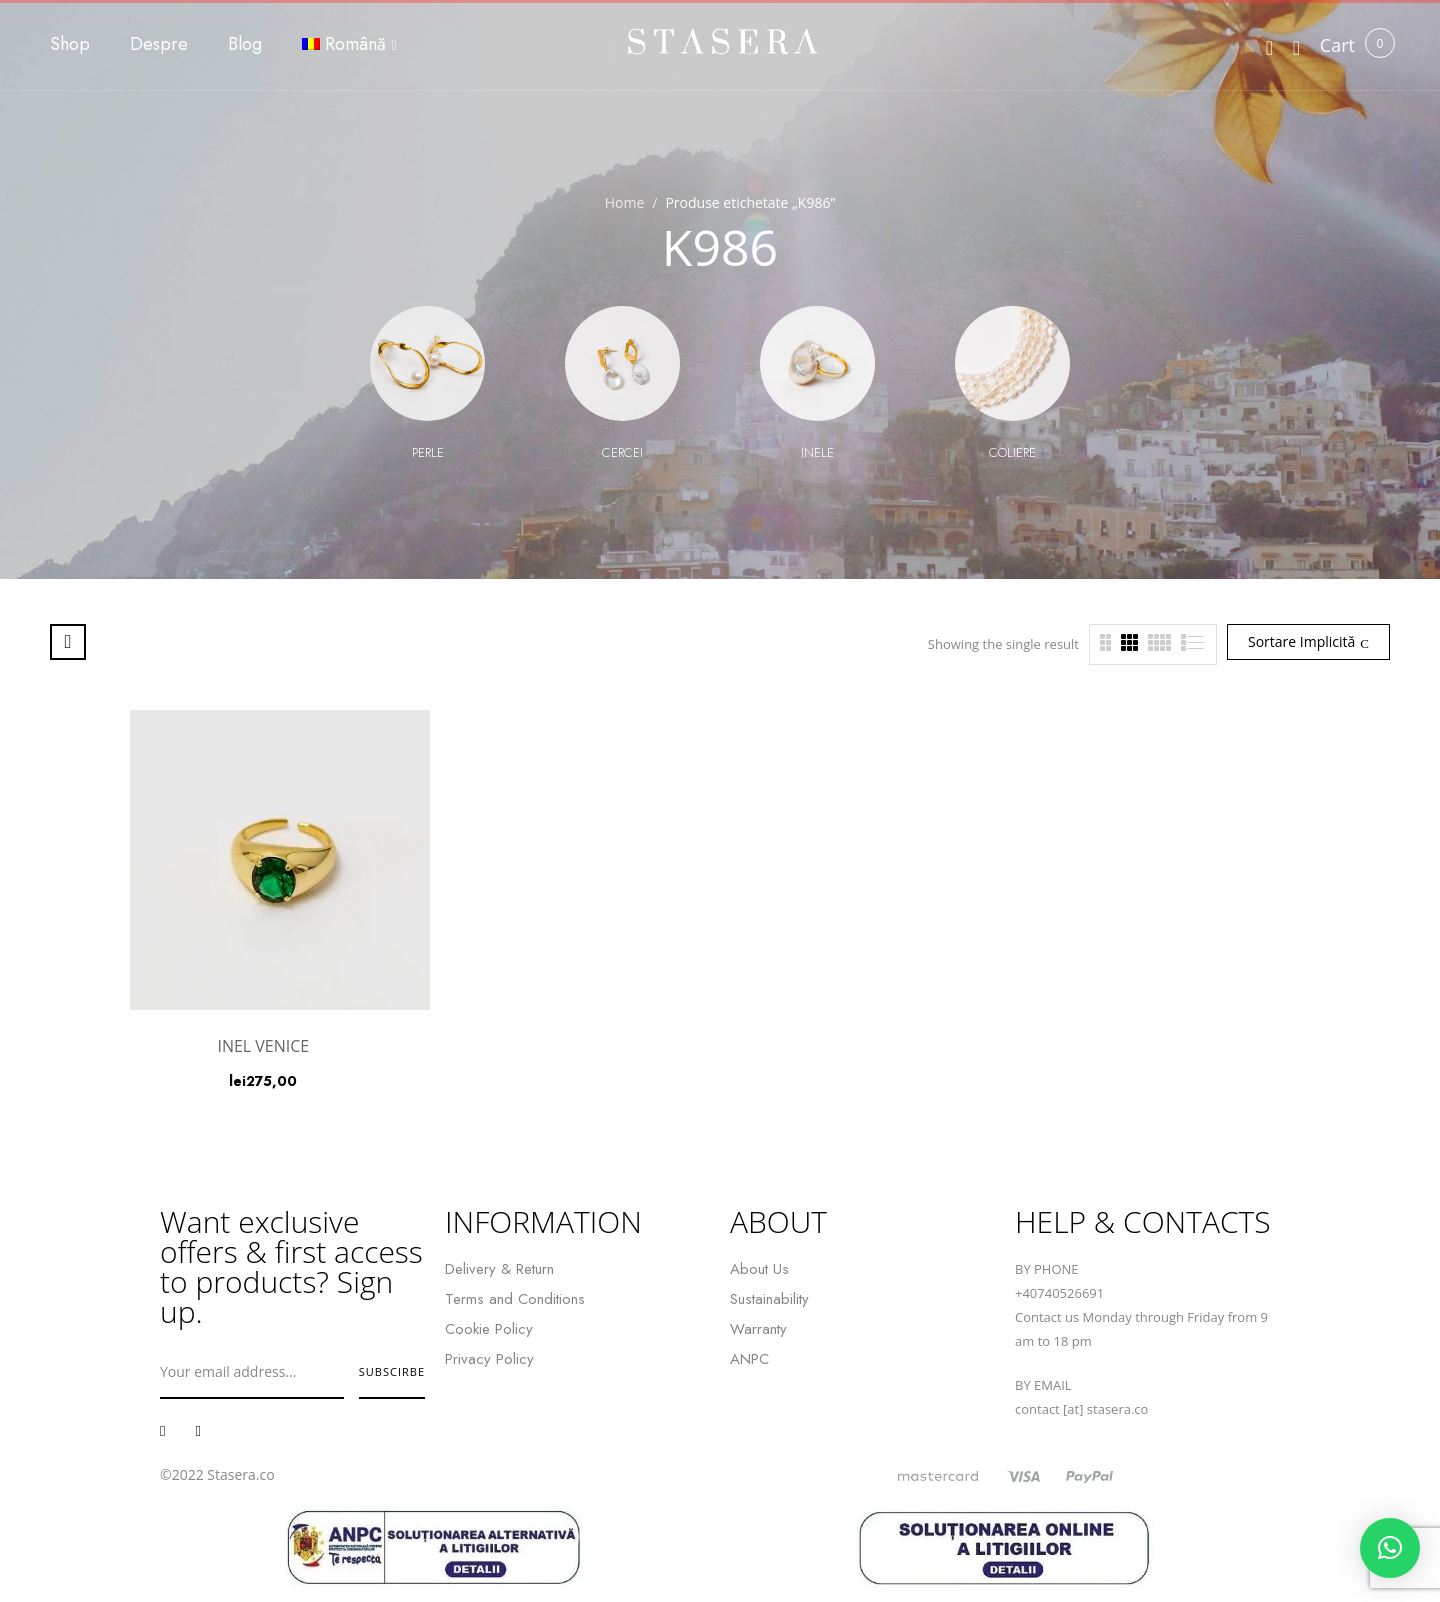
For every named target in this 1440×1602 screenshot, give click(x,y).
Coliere (1012, 452)
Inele (817, 452)
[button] (1337, 45)
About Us (759, 1269)
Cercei (622, 452)
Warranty (758, 1329)
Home (625, 202)
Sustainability (769, 1299)
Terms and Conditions (515, 1299)
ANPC (749, 1359)
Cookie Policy (489, 1329)
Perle (428, 452)
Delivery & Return (499, 1269)
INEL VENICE (263, 1046)
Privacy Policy (489, 1359)
